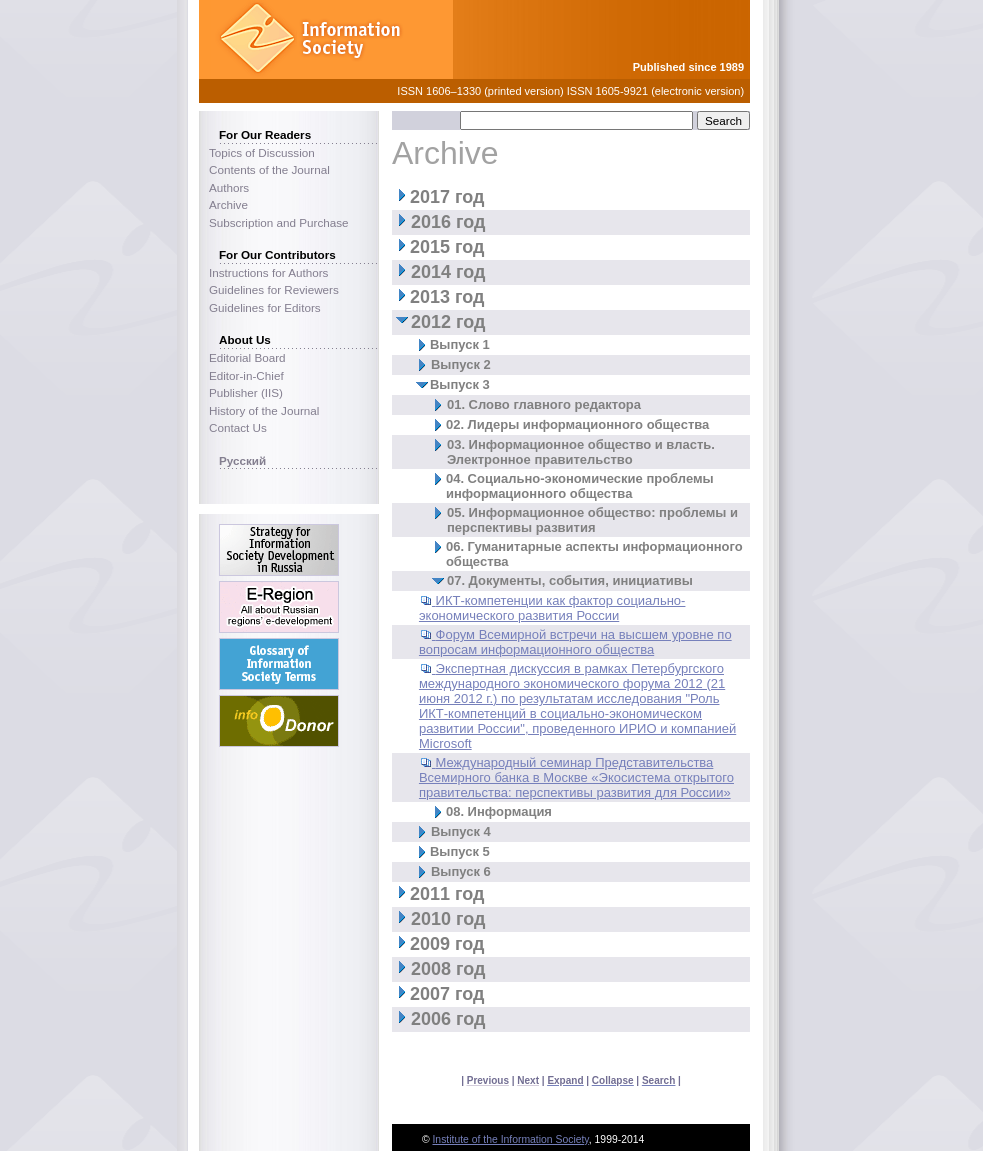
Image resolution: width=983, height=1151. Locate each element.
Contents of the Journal (269, 169)
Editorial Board (247, 357)
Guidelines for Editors (265, 307)
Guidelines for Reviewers (274, 289)
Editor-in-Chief (246, 375)
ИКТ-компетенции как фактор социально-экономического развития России (552, 608)
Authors (229, 187)
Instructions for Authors (269, 272)
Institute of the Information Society (510, 1139)
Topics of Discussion (262, 152)
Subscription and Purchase (279, 222)
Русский (242, 460)
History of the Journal (264, 410)
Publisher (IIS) (246, 392)
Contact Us (238, 427)
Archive (228, 204)
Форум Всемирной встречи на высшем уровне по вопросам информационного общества (575, 642)
